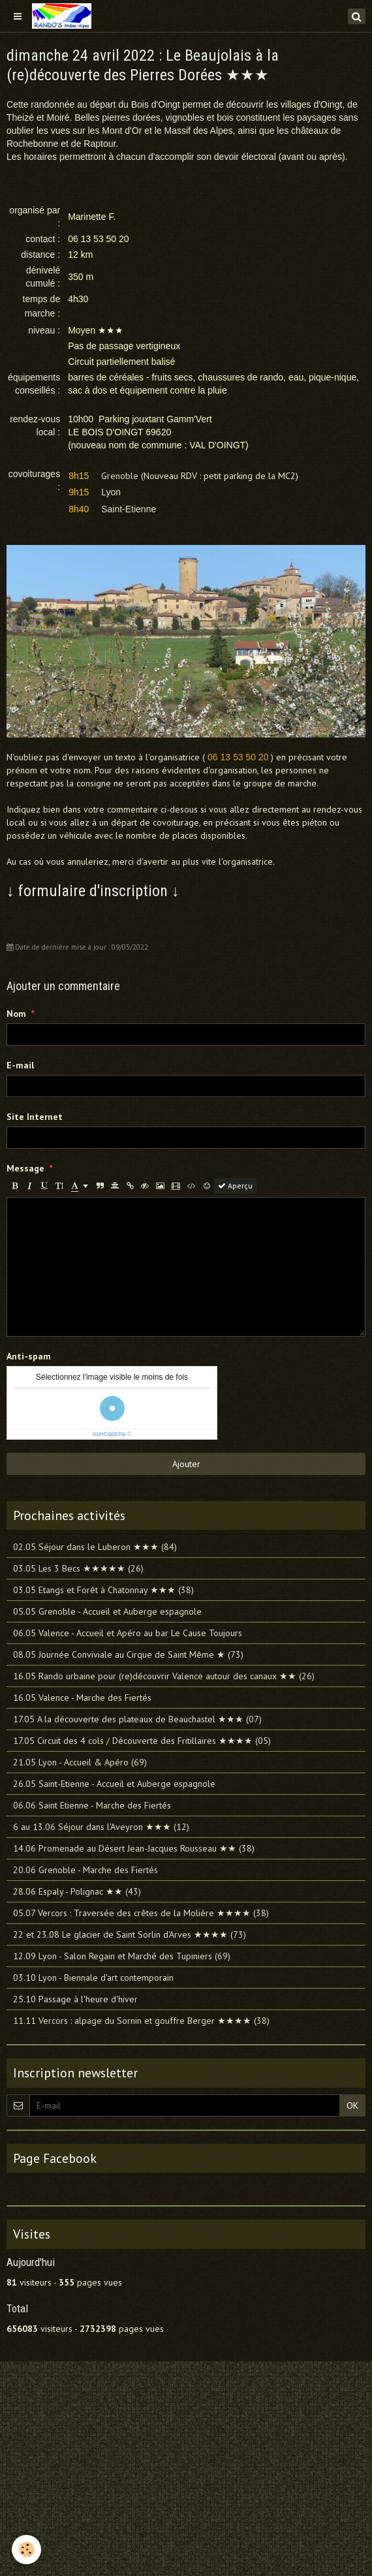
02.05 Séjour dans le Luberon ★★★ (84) (95, 1547)
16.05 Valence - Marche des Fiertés (82, 1697)
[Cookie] (26, 2549)
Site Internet (35, 1117)
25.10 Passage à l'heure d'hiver (75, 1999)
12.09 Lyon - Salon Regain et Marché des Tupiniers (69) (121, 1956)
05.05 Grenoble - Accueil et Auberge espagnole (107, 1611)
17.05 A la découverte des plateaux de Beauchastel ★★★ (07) (137, 1719)
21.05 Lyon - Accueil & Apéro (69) (80, 1762)
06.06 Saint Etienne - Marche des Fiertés (92, 1805)
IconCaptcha (109, 1434)
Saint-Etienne (128, 509)
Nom (16, 1013)
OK (352, 2105)
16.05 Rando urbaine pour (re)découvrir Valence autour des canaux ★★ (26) (164, 1676)
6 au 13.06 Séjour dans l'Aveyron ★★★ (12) (101, 1827)
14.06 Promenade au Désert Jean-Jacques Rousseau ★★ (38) (134, 1848)
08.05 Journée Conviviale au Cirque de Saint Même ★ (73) (128, 1654)
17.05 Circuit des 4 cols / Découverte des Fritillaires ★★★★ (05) (142, 1740)
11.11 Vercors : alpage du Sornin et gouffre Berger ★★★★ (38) (141, 2020)
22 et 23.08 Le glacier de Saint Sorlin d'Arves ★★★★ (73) (129, 1934)
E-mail (20, 1065)
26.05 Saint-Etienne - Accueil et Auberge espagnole (114, 1784)
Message (25, 1168)
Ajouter (186, 1464)
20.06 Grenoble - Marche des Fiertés (85, 1870)
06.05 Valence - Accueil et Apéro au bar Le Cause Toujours (127, 1633)
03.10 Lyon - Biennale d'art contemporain (93, 1977)
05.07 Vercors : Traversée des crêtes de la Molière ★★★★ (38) (141, 1913)
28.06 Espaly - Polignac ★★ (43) (77, 1891)
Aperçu (235, 1185)
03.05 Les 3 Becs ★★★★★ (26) (78, 1568)
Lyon (111, 492)
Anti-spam (29, 1356)
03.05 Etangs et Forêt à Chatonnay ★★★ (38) (103, 1590)
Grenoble (119, 476)
